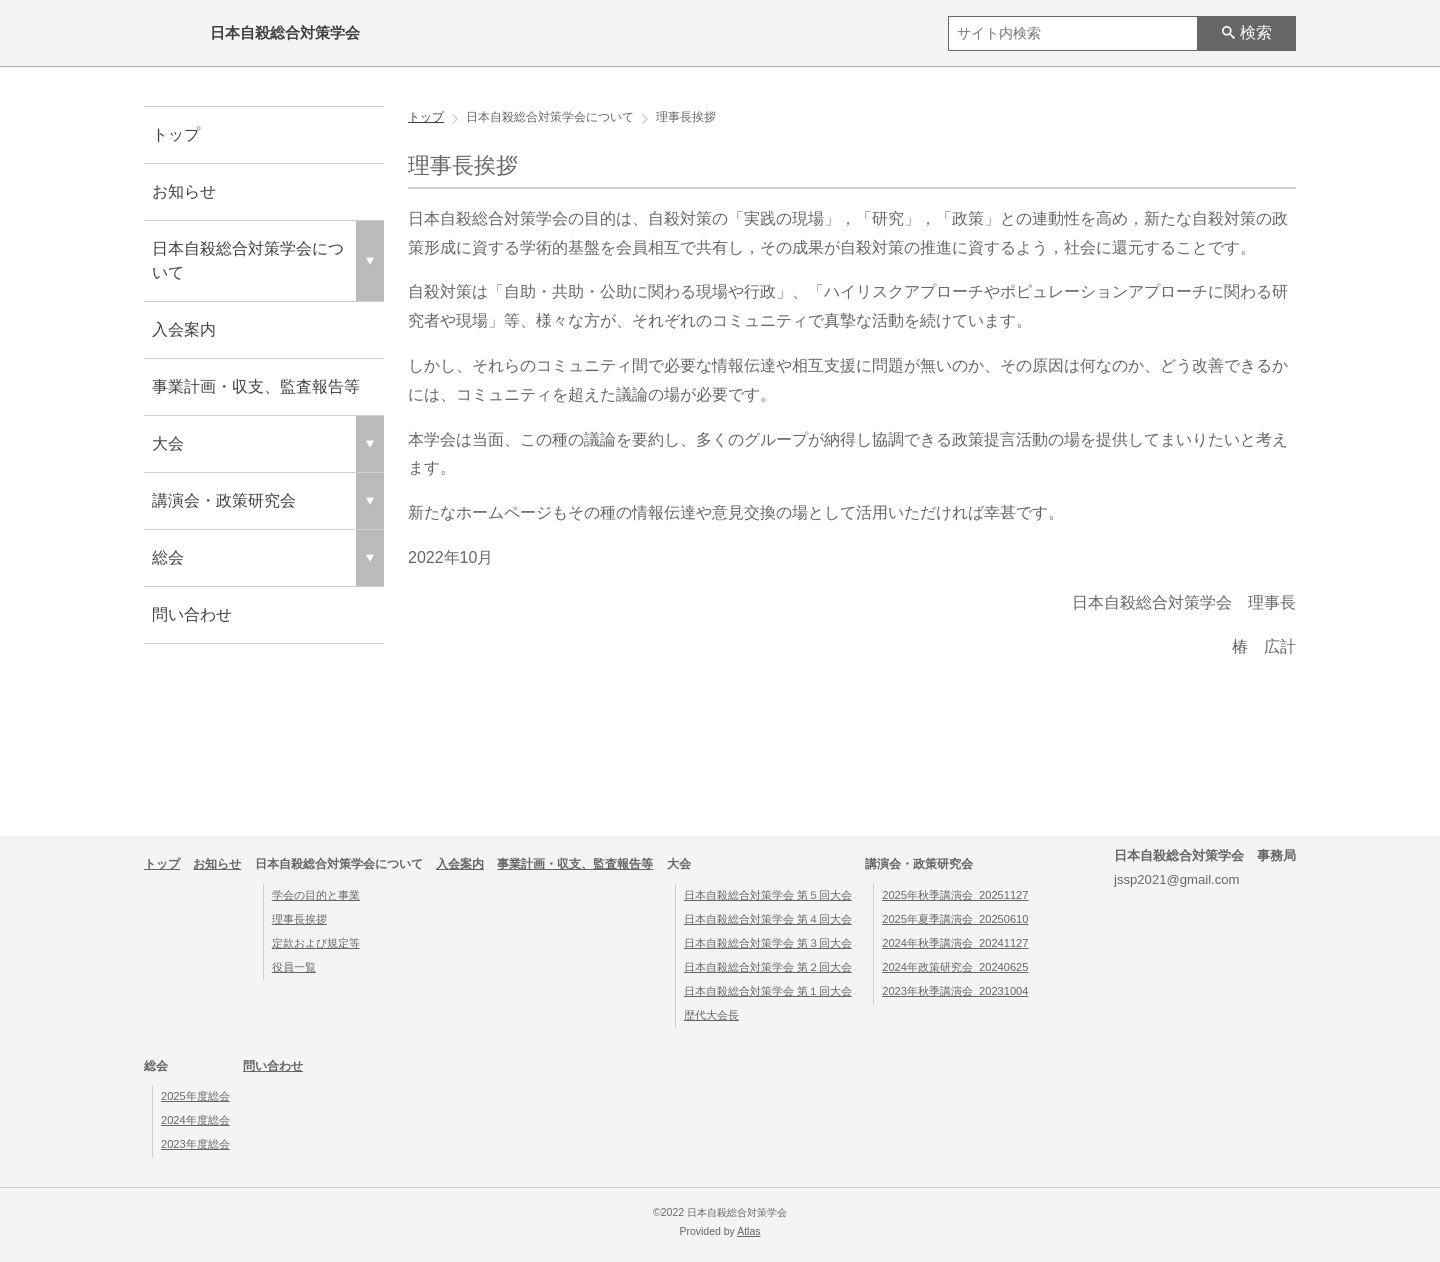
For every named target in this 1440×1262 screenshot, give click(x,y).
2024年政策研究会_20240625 (955, 967)
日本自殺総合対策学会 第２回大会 (768, 967)
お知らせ (184, 191)
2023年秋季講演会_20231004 (955, 991)
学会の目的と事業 (316, 895)
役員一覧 (294, 967)
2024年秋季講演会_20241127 (955, 943)
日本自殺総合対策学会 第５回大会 (768, 895)
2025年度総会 (195, 1096)
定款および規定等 (316, 943)
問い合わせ (192, 614)
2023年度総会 (195, 1144)
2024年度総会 (195, 1120)
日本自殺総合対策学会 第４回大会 (768, 919)
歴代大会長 (711, 1015)
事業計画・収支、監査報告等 (256, 386)
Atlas (748, 1231)
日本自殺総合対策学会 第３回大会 (768, 943)
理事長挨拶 (299, 919)
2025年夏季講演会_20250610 (955, 919)
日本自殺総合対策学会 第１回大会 (768, 991)
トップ (176, 134)
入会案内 (184, 329)
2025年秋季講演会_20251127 (955, 895)
